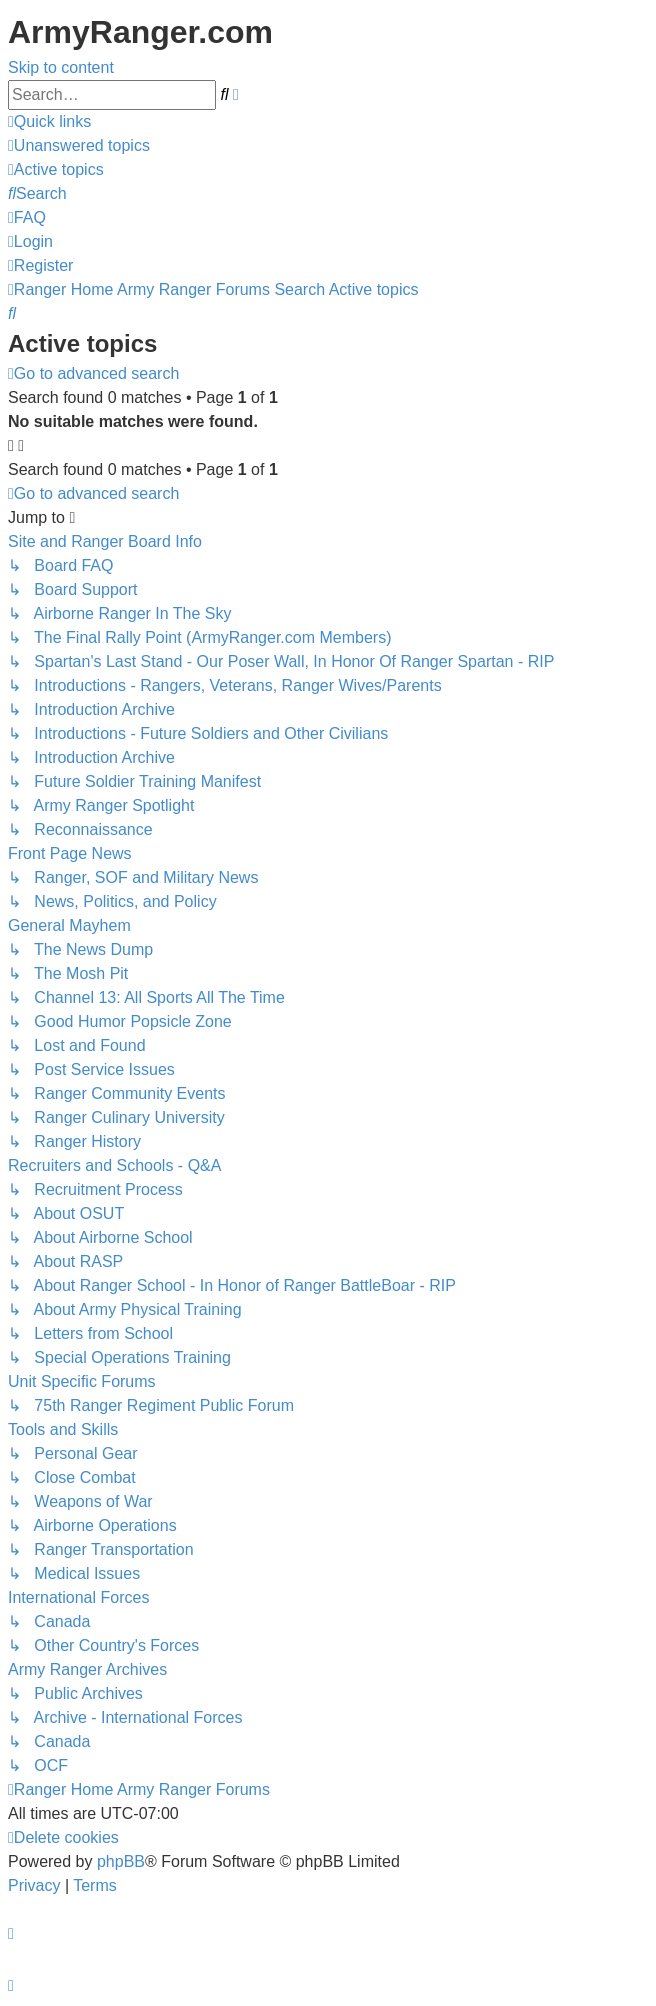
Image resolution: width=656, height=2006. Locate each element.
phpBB (121, 1861)
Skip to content (61, 67)
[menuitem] (79, 145)
